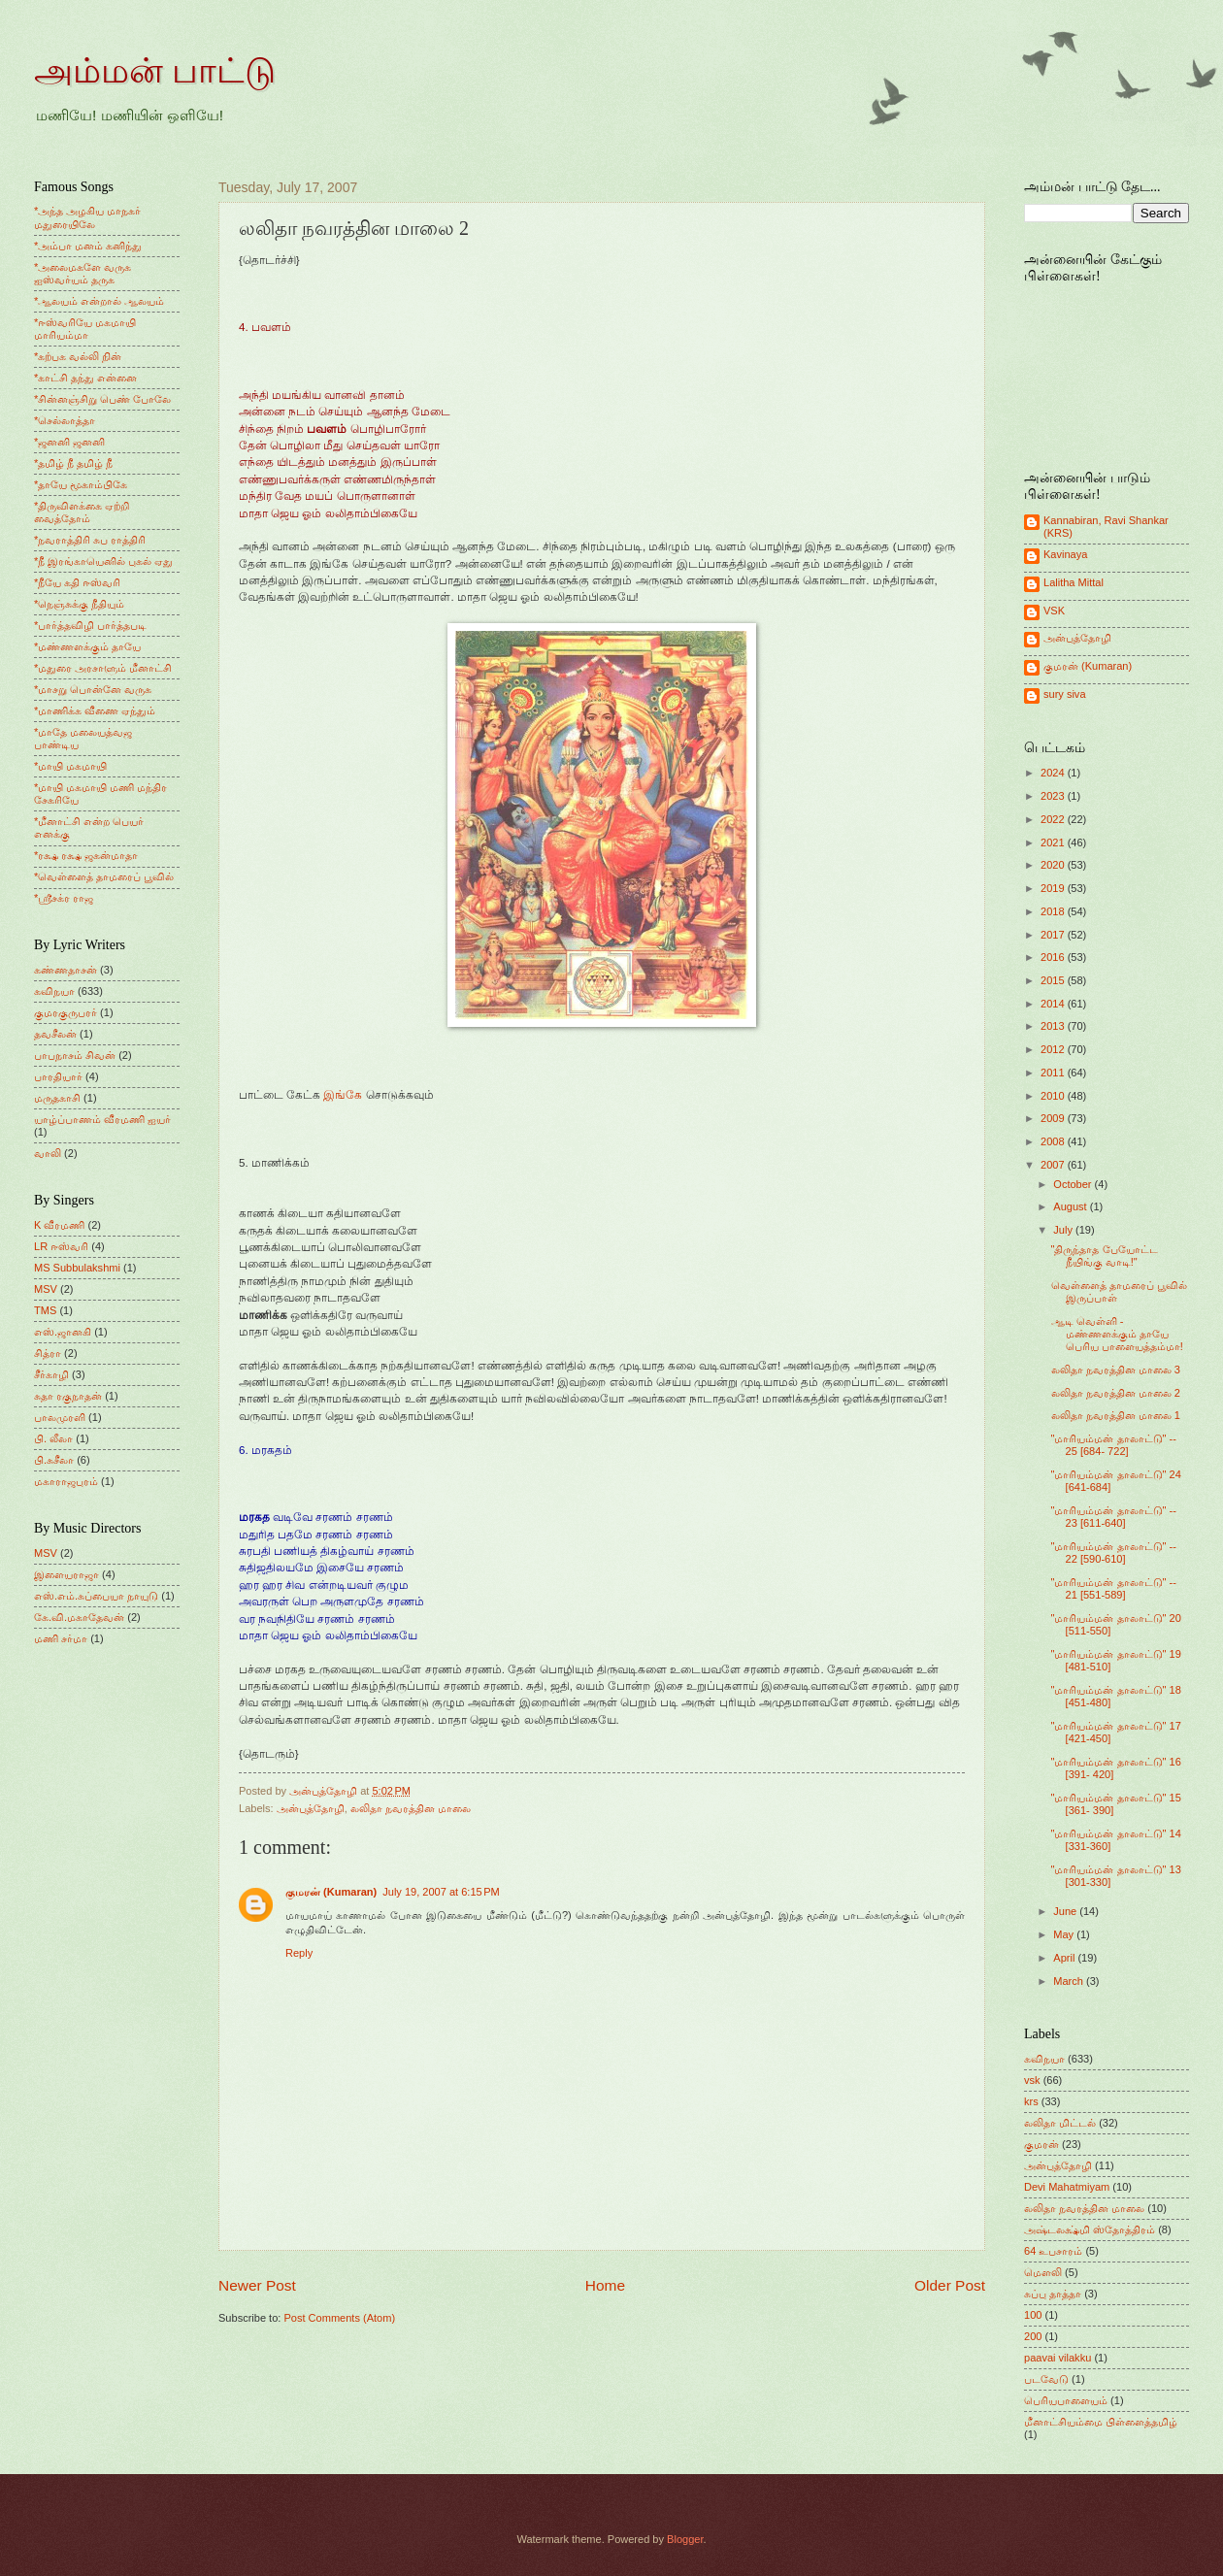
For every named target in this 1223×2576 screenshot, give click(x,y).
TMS (45, 1310)
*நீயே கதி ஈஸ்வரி (77, 582)
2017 (1054, 935)
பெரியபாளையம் (1065, 2400)
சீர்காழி (51, 1374)
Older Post (949, 2285)
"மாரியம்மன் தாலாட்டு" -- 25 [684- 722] (1113, 1445)
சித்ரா (47, 1353)
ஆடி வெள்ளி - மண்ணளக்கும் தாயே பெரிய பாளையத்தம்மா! (1117, 1334)
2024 (1054, 772)
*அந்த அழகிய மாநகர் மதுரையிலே (87, 217)
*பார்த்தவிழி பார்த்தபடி (90, 625)
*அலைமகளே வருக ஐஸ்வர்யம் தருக (82, 273)
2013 (1054, 1026)
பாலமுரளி (59, 1417)
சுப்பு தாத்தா (1052, 2293)
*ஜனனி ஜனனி (69, 441)
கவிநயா (54, 991)
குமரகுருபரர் (65, 1012)
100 (1032, 2315)
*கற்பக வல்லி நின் (77, 356)
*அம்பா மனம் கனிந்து (88, 245)
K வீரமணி (59, 1225)
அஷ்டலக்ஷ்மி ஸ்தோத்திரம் (1089, 2229)
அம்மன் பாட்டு (155, 70)
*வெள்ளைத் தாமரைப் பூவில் (104, 876)
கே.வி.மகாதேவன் (79, 1617)
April (1065, 1958)
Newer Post (257, 2285)
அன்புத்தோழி (311, 1808)
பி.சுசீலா (54, 1460)
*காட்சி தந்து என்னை (85, 377)
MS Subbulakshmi (77, 1267)
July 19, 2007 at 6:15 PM (441, 1892)
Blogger (685, 2539)
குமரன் (1041, 2144)
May (1064, 1934)
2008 (1054, 1141)
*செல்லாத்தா (64, 420)
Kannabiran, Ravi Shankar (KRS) (1106, 526)
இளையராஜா (66, 1574)
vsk (1032, 2080)
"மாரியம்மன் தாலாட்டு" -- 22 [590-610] (1113, 1552)
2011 (1054, 1072)
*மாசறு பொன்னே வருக (92, 689)
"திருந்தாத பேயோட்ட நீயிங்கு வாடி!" (1104, 1255)
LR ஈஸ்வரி (61, 1246)
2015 (1054, 980)
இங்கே (342, 1095)
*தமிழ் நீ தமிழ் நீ (74, 463)
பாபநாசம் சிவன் (75, 1055)
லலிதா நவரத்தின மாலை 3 (1115, 1369)
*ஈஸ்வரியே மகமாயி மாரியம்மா (85, 328)
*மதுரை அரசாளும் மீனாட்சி (103, 668)
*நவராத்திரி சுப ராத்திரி (90, 539)
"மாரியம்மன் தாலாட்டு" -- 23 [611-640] (1113, 1516)
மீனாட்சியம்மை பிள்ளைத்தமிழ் (1100, 2421)
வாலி (47, 1153)
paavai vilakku (1057, 2357)
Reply (299, 1953)
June (1066, 1911)
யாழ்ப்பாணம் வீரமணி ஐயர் (102, 1119)
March (1069, 1981)
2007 (1054, 1165)
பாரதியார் (58, 1076)
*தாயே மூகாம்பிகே (80, 484)
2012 (1054, 1049)
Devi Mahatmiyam (1066, 2187)
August (1071, 1206)
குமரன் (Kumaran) (331, 1892)
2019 (1054, 888)
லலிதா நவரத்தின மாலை (410, 1808)
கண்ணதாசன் (65, 969)
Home (605, 2285)
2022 (1054, 819)
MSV (45, 1289)
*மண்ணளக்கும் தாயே (87, 646)
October (1073, 1184)
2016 (1054, 957)
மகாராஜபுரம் (66, 1481)
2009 (1054, 1118)
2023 (1054, 796)
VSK (1054, 610)
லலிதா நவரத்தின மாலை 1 (1115, 1415)
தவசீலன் (55, 1034)
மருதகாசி (57, 1098)
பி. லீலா (53, 1438)
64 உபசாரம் (1053, 2251)
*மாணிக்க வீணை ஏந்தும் (94, 710)
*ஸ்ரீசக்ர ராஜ (63, 898)
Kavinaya (1065, 554)
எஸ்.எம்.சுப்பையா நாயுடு (96, 1596)
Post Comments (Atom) (339, 2318)
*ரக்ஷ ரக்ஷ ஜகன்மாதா (86, 855)
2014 (1054, 1003)
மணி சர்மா (60, 1638)
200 (1032, 2336)
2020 (1054, 865)
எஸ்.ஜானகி (62, 1332)
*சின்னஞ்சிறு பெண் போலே (102, 399)
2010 (1054, 1096)
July (1064, 1230)
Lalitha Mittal (1073, 582)
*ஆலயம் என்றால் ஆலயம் (99, 301)
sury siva (1064, 694)
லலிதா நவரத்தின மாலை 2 (1115, 1393)
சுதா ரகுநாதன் (68, 1396)
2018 (1054, 911)
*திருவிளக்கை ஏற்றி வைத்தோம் (81, 512)
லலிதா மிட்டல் (1060, 2123)
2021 (1054, 842)
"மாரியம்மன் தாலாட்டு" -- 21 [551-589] (1113, 1588)
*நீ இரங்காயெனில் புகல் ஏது (104, 561)
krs (1031, 2101)
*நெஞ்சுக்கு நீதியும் (79, 604)
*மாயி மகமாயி (70, 766)
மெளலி (1043, 2272)
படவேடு (1046, 2379)
